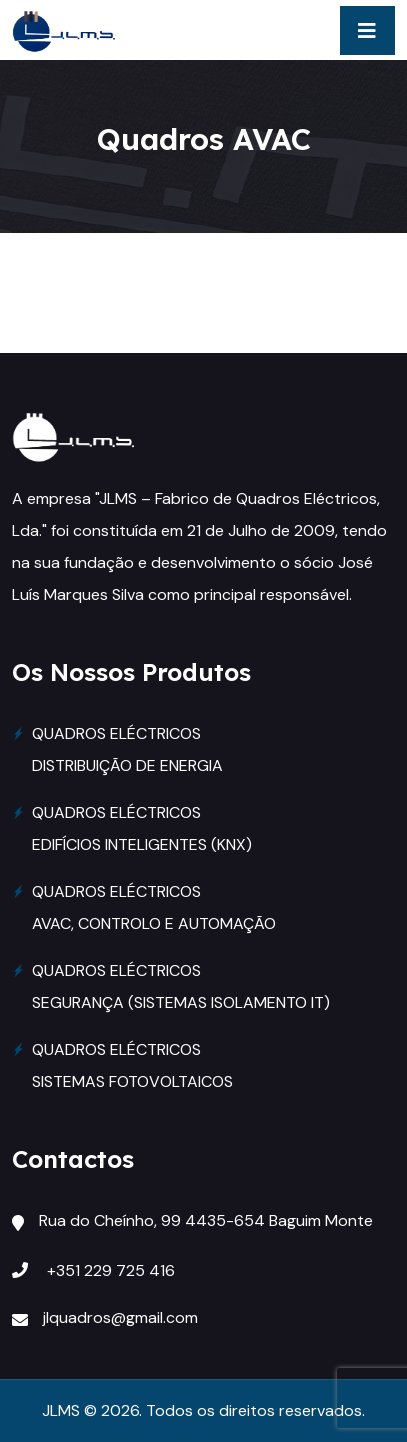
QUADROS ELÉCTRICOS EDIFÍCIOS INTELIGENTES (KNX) (142, 828)
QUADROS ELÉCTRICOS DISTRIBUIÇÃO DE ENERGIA (127, 749)
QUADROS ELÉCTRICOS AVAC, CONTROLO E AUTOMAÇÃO (154, 907)
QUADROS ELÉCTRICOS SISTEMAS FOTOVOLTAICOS (132, 1065)
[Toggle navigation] (367, 30)
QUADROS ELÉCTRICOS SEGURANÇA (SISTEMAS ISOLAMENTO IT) (181, 986)
